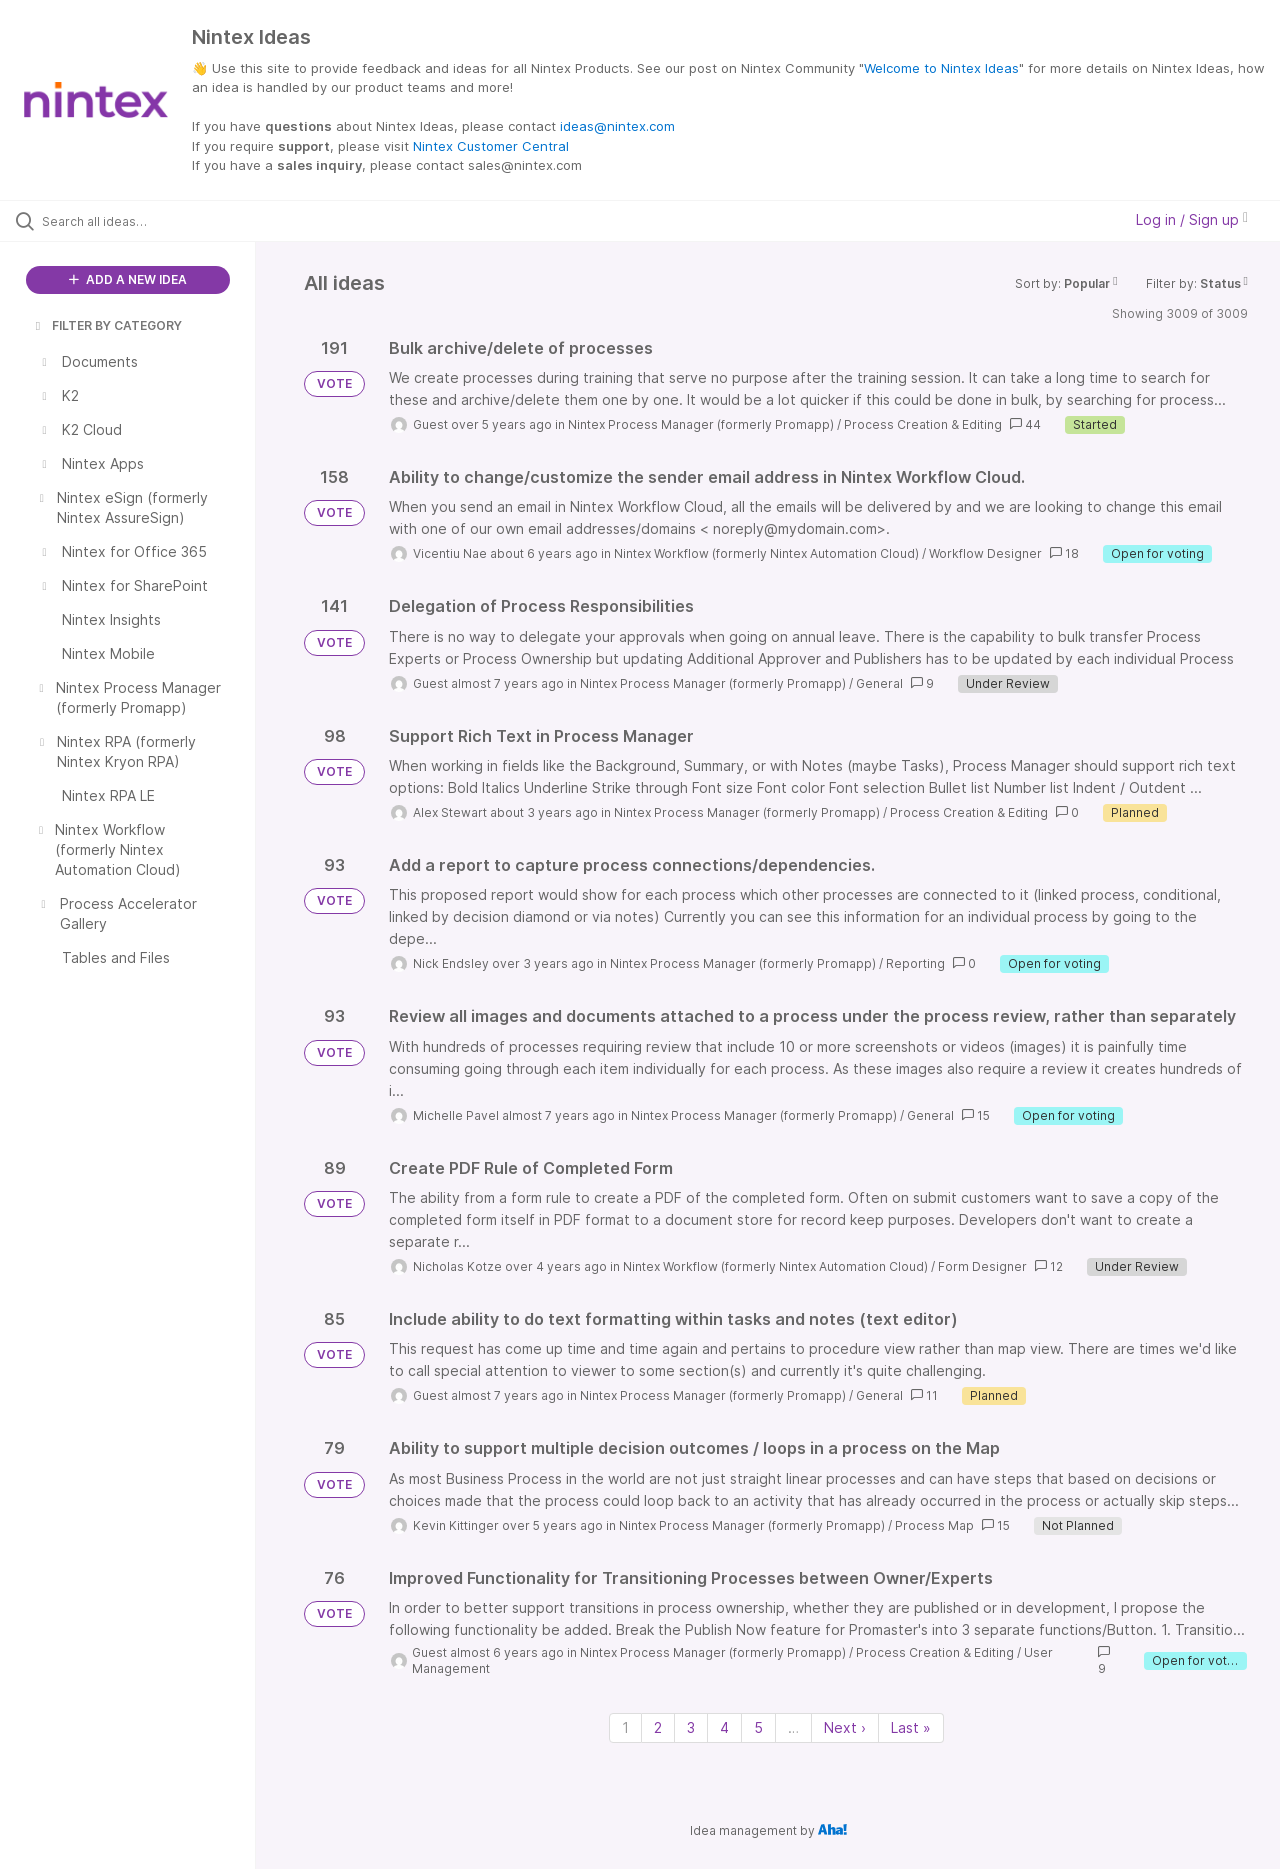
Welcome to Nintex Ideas (941, 68)
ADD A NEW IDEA (128, 279)
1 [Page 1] (625, 1727)
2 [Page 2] (658, 1727)
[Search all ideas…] (153, 221)
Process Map (934, 1525)
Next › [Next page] (845, 1727)
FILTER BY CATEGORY (107, 325)
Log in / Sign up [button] (1192, 219)
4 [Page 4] (724, 1727)
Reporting (915, 963)
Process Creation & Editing (923, 424)
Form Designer (982, 1266)
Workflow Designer (985, 553)
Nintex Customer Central (491, 146)
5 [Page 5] (758, 1727)
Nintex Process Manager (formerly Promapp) (701, 424)
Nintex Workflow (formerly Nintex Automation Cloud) (766, 553)
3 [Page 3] (691, 1727)
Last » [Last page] (911, 1727)
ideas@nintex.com (617, 126)
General (879, 683)
